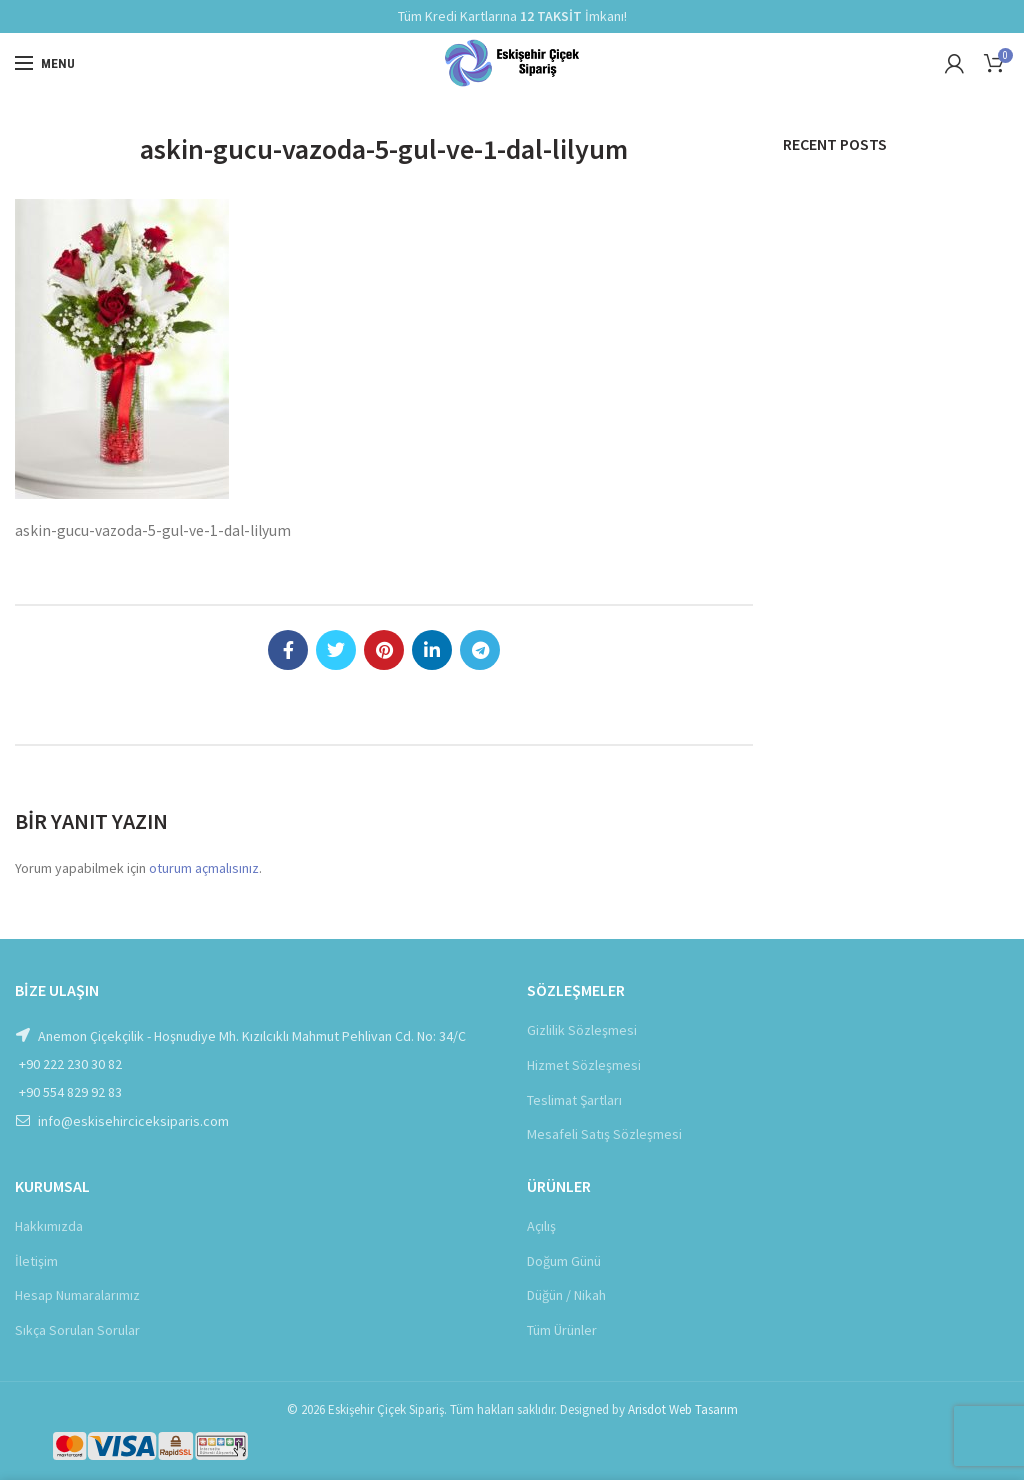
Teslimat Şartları (574, 1100)
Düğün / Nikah (566, 1295)
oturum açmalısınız (204, 868)
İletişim (36, 1261)
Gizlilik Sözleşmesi (582, 1030)
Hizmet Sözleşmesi (584, 1065)
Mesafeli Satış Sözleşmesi (604, 1134)
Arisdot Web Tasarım (683, 1409)
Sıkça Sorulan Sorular (77, 1330)
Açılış (541, 1226)
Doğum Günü (564, 1261)
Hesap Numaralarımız (77, 1295)
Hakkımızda (49, 1226)
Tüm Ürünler (562, 1330)
